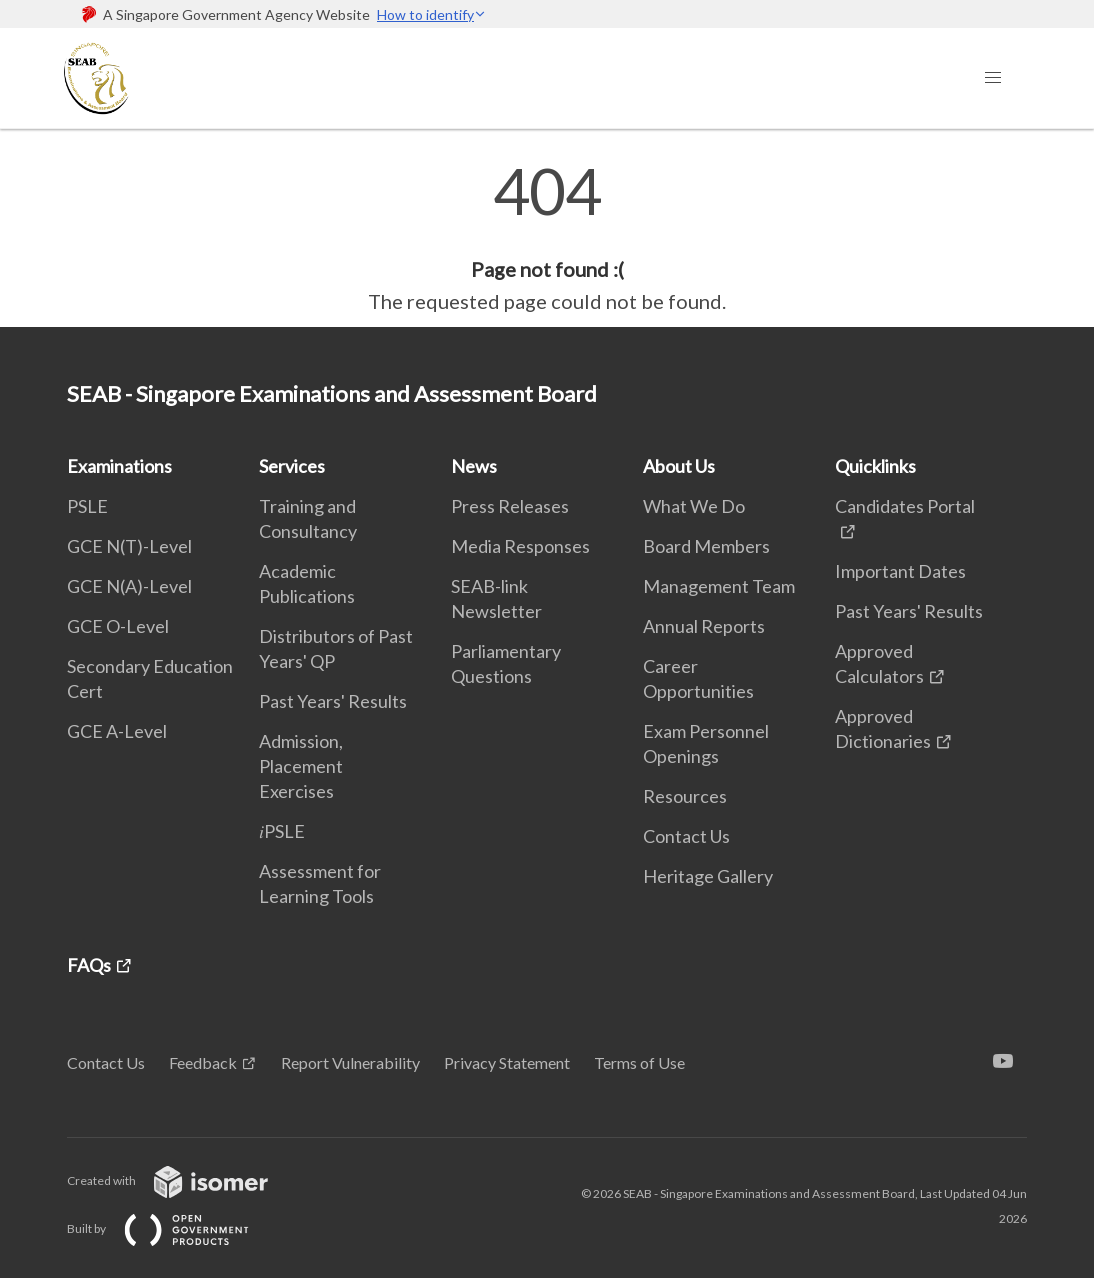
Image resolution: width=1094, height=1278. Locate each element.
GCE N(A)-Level (129, 586)
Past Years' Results (333, 701)
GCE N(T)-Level (129, 546)
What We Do (694, 506)
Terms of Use (639, 1062)
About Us (679, 466)
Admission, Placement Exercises (301, 766)
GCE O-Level (118, 626)
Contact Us (686, 836)
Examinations (119, 466)
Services (292, 466)
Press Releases (510, 506)
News (474, 466)
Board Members (706, 546)
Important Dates (900, 571)
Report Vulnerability (350, 1062)
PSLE (87, 506)
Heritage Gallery (708, 876)
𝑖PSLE (282, 831)
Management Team (719, 586)
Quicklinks (875, 466)
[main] (547, 238)
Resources (685, 796)
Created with (183, 1180)
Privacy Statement (507, 1062)
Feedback (203, 1062)
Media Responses (520, 546)
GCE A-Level (117, 731)
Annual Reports (704, 626)
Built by (174, 1228)
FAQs (89, 965)
